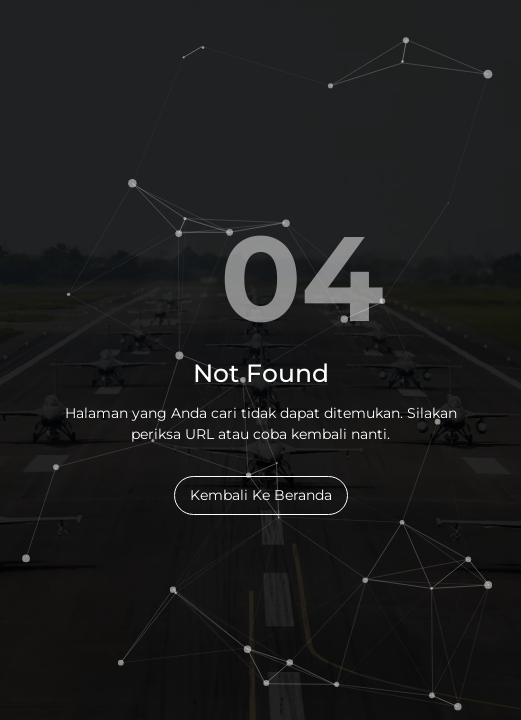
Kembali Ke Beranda (261, 495)
